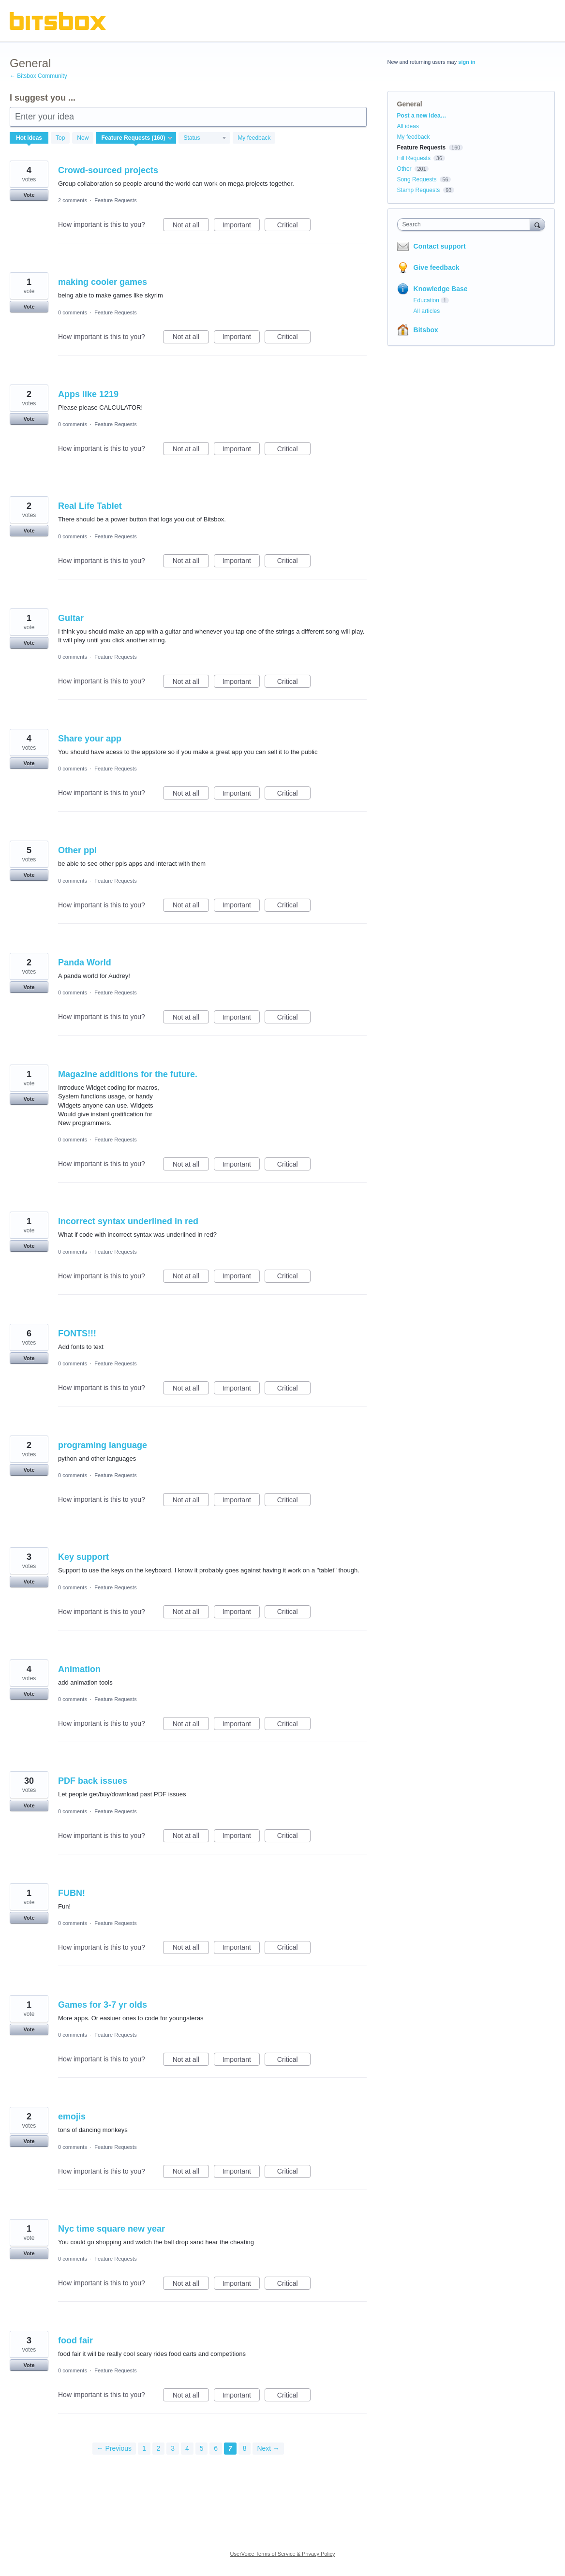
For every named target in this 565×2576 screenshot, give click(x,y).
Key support (83, 1557)
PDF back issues (92, 1781)
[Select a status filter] (205, 138)
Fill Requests (414, 158)
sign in (466, 62)
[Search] (537, 224)
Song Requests (417, 179)
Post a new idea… (421, 115)
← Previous (114, 2448)
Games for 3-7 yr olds (102, 2005)
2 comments (72, 200)
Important (241, 226)
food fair (75, 2340)
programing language (102, 1445)
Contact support (440, 246)
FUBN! (71, 1893)
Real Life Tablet (90, 506)
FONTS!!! (77, 1333)
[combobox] (466, 224)
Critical (294, 226)
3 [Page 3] (173, 2448)
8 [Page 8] (245, 2448)
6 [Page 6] (216, 2448)
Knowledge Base (441, 289)
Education (426, 300)
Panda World (84, 962)
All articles (427, 311)
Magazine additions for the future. (127, 1074)
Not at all (191, 226)
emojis (72, 2116)
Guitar (71, 618)
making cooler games (102, 282)
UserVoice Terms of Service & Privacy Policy (282, 2554)
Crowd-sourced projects (108, 170)
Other (404, 168)
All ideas (408, 126)
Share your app (89, 738)
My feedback (254, 137)
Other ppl (77, 850)
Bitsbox (426, 330)
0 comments (72, 312)
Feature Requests (115, 200)
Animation (79, 1669)
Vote (28, 195)
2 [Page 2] (159, 2448)
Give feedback (437, 267)
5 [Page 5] (202, 2448)
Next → (268, 2448)
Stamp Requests (418, 190)
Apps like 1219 (88, 394)
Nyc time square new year (111, 2229)
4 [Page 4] (187, 2448)
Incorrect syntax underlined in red (128, 1221)
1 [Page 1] (144, 2448)
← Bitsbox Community (38, 76)
